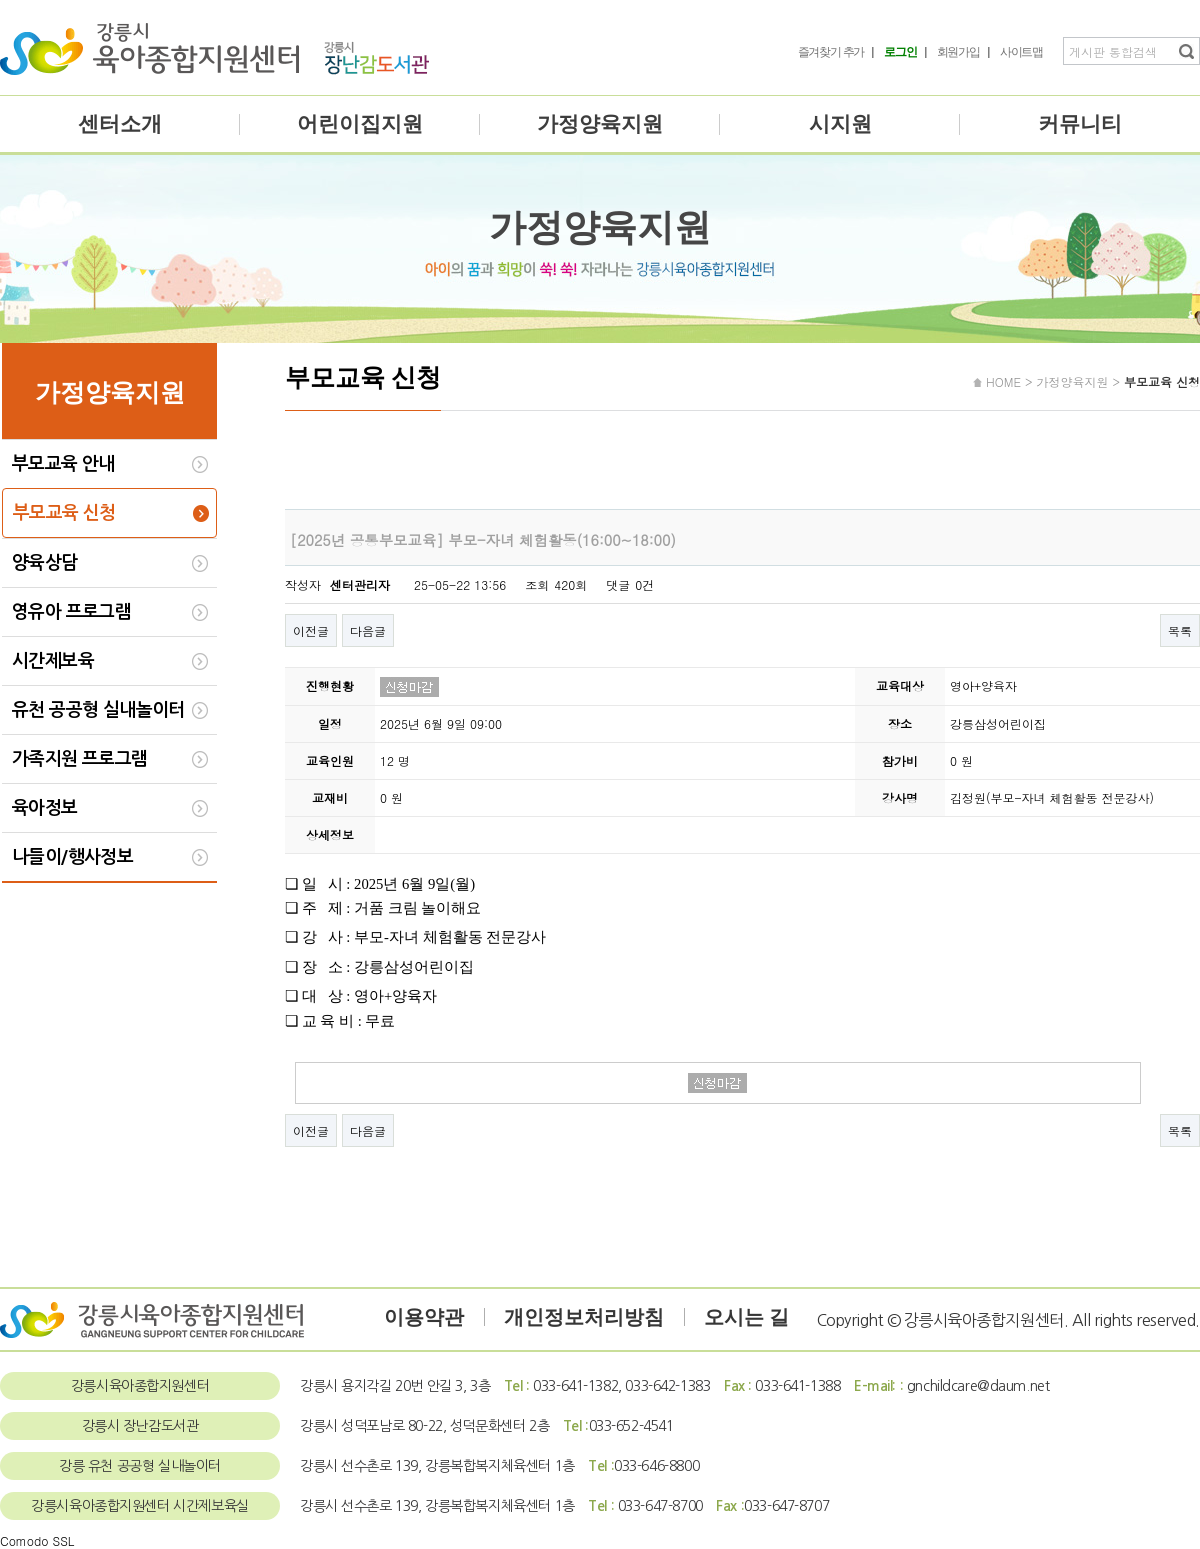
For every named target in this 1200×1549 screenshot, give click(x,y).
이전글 (311, 630)
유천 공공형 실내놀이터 (98, 710)
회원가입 (958, 52)
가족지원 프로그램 (80, 759)
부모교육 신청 (64, 513)
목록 (1180, 630)
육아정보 (45, 808)
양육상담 (45, 563)
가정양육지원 (600, 124)
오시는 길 (746, 1317)
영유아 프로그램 (71, 612)
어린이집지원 (360, 124)
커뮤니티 (1080, 124)
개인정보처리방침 (584, 1317)
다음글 (368, 630)
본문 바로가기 (0, 0)
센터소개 (120, 124)
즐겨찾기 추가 (831, 52)
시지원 (840, 124)
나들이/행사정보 (72, 857)
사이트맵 (1021, 52)
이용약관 (424, 1317)
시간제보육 (53, 661)
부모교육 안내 (63, 464)
